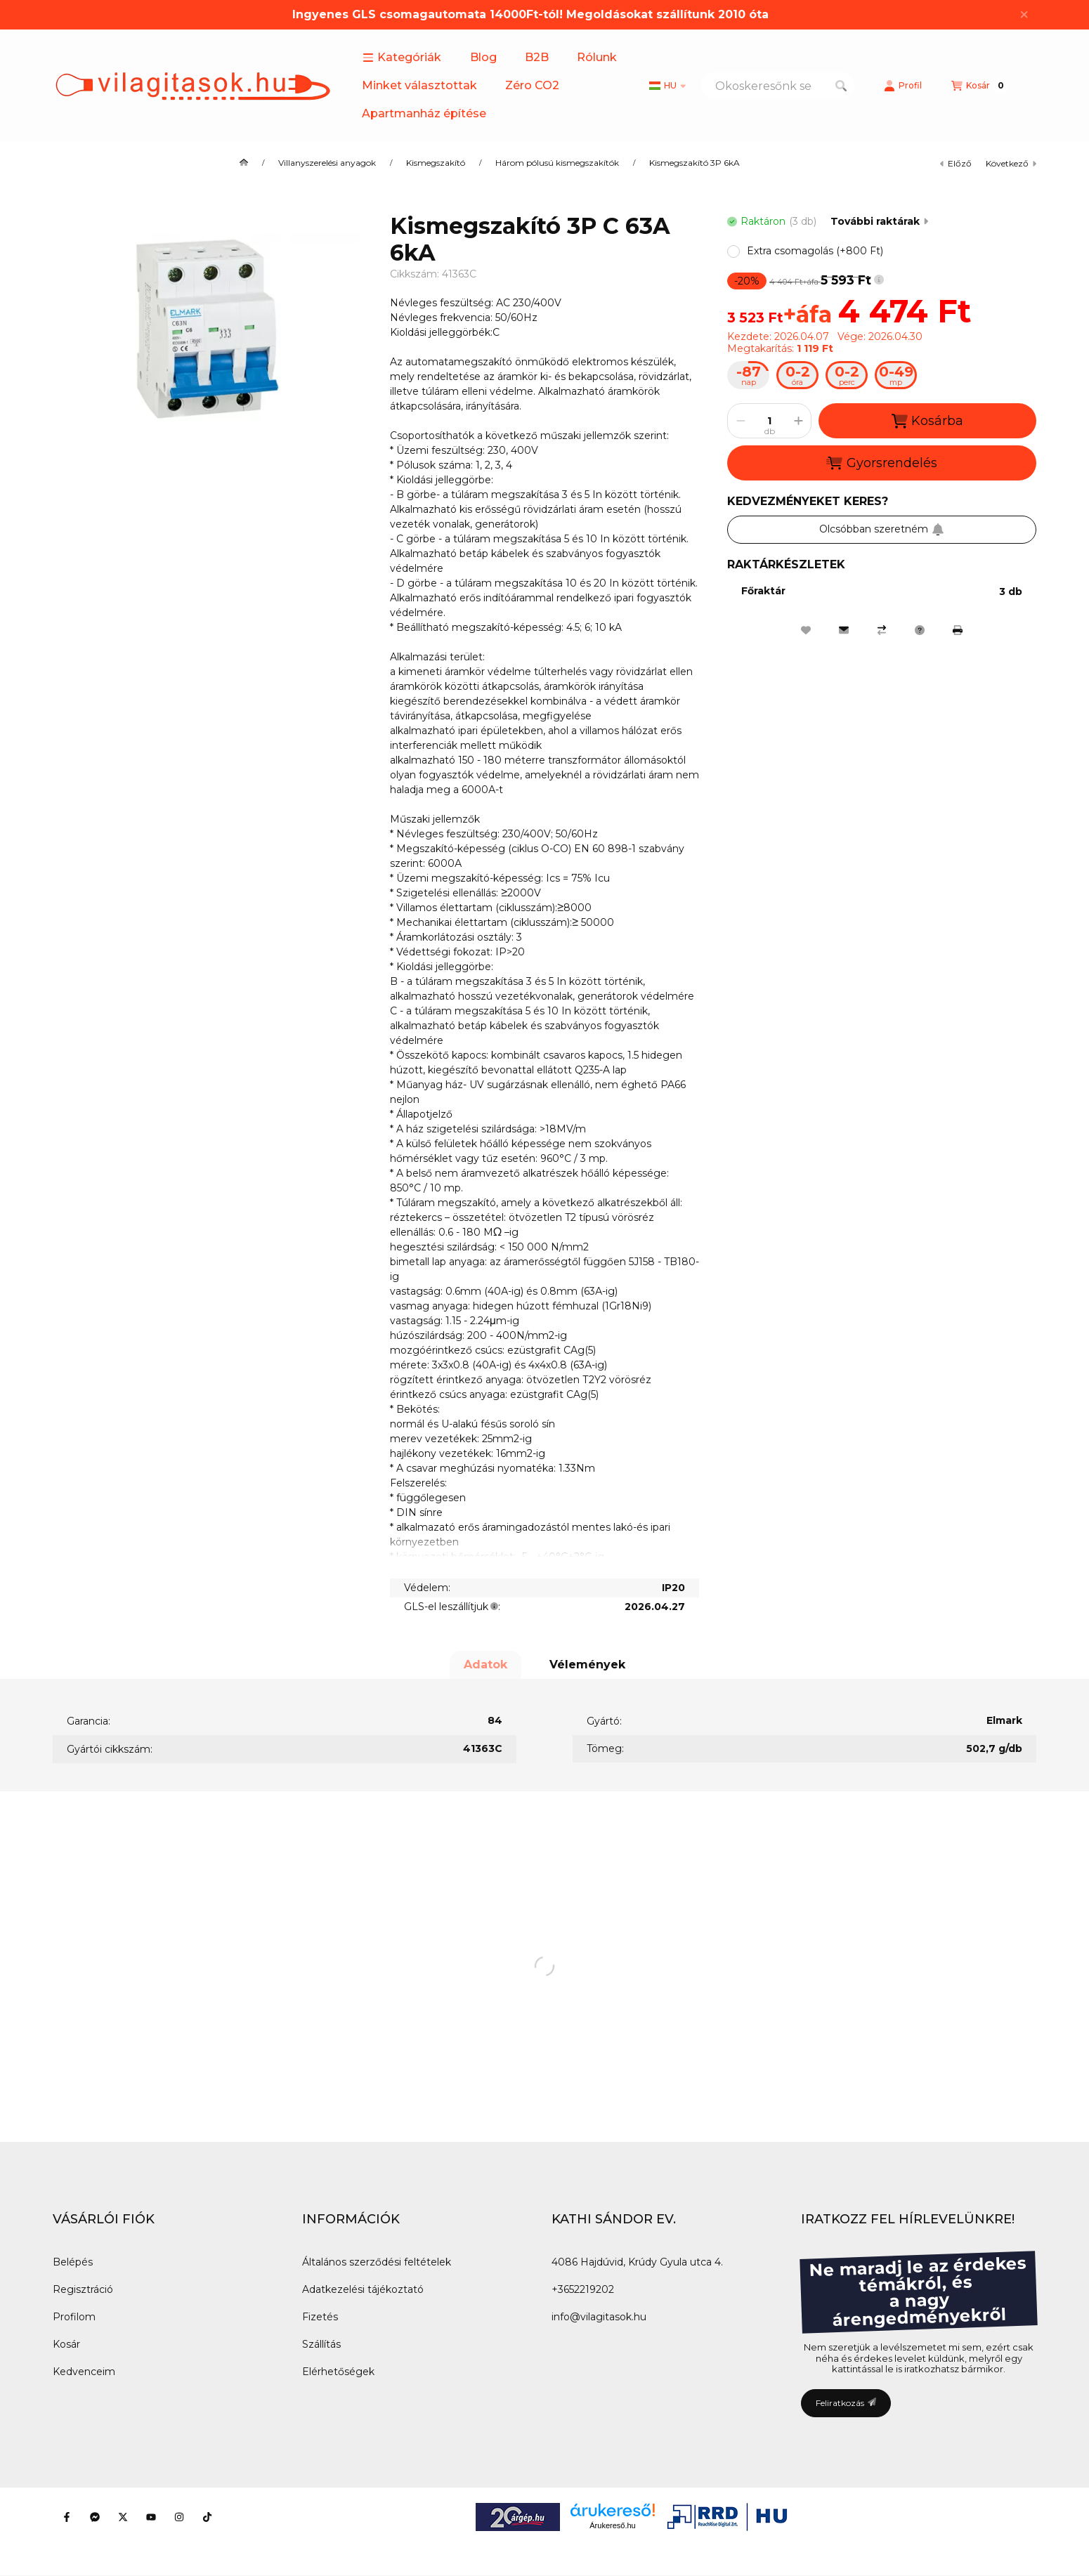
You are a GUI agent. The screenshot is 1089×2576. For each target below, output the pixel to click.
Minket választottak (419, 85)
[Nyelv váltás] (667, 86)
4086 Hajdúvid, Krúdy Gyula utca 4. (637, 2262)
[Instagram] (179, 2517)
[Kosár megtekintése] (979, 86)
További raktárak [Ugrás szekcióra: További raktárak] (879, 221)
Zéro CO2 (532, 85)
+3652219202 (583, 2289)
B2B (537, 57)
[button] (402, 58)
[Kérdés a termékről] (920, 630)
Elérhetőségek (338, 2371)
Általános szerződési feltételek (376, 2262)
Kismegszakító (435, 163)
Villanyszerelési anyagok (327, 163)
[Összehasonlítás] (882, 630)
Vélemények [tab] (587, 1664)
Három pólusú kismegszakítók (557, 163)
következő (1011, 163)
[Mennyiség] (769, 421)
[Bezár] (1024, 15)
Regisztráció (83, 2289)
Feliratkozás (846, 2403)
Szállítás (321, 2344)
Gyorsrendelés (881, 463)
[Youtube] (151, 2517)
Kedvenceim (84, 2371)
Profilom (74, 2316)
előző (956, 163)
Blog (483, 57)
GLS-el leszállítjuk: (452, 1606)
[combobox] (777, 86)
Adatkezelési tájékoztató (363, 2289)
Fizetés (320, 2316)
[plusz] (798, 421)
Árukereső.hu (612, 2525)
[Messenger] (95, 2517)
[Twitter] (123, 2517)
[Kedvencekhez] (806, 630)
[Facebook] (67, 2517)
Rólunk (597, 57)
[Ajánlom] (844, 630)
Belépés (73, 2262)
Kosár (66, 2344)
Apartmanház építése (424, 113)
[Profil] (902, 86)
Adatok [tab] (485, 1664)
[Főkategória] (244, 163)
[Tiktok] (207, 2517)
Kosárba (927, 421)
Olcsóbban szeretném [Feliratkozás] (881, 529)
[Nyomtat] (958, 630)
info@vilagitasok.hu (599, 2316)
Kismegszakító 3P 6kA (694, 163)
